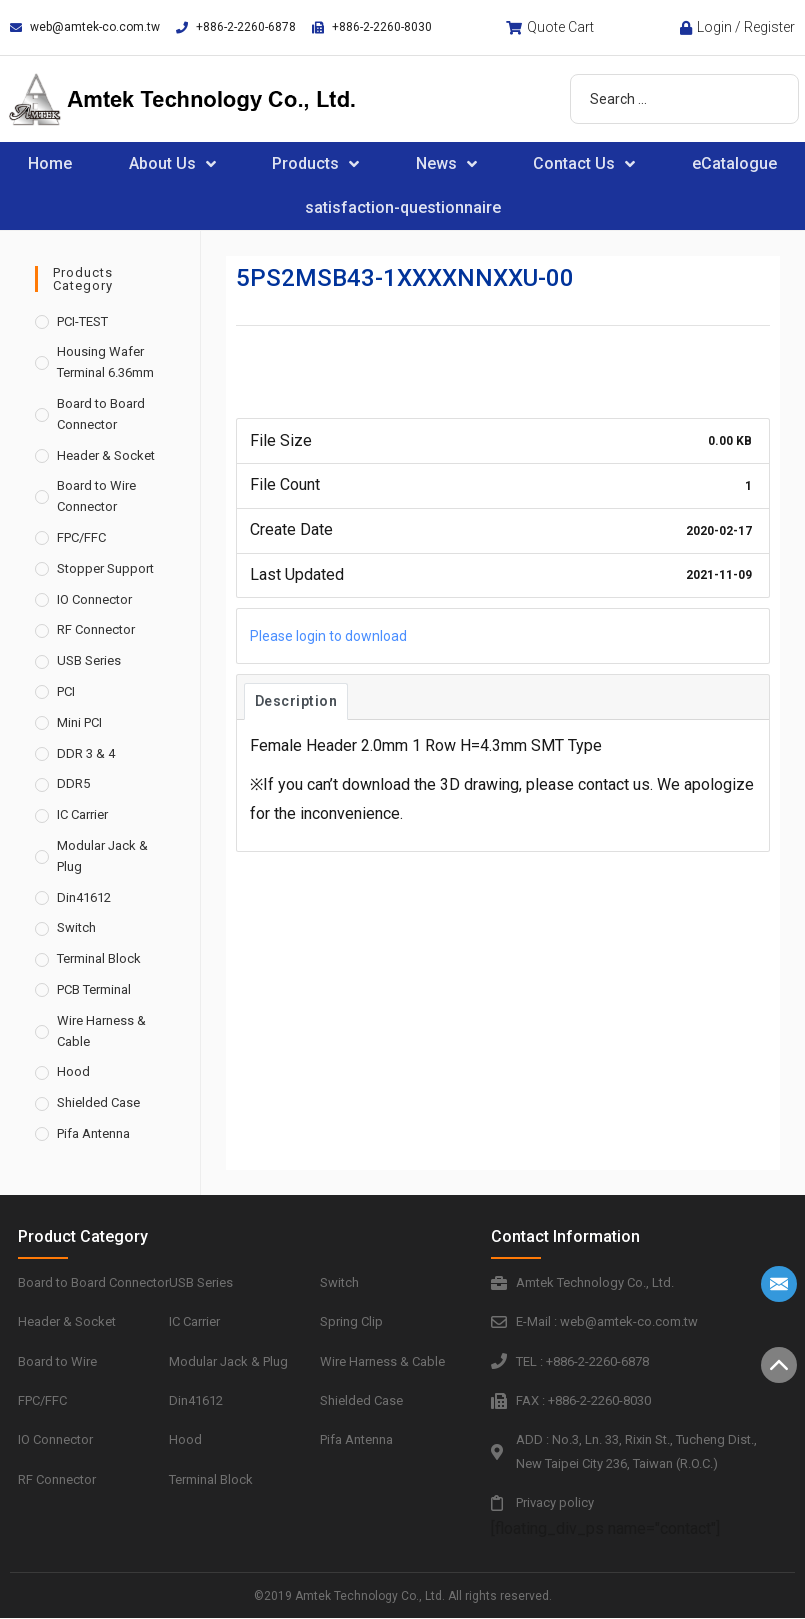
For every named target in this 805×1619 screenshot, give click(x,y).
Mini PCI (79, 722)
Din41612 (84, 897)
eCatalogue (734, 163)
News (446, 164)
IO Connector (94, 599)
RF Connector (96, 629)
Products (315, 164)
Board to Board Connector (101, 414)
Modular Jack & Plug (102, 856)
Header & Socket (106, 455)
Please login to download (328, 636)
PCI (66, 691)
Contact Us (584, 164)
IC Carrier (82, 814)
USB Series (89, 660)
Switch (76, 927)
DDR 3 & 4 (86, 753)
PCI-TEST (82, 321)
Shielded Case (98, 1102)
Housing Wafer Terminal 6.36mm (105, 362)
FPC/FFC (81, 537)
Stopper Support (105, 568)
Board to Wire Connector (96, 496)
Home (50, 163)
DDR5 (73, 783)
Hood (73, 1071)
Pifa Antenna (93, 1133)
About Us (172, 164)
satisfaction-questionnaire (403, 207)
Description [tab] (296, 701)
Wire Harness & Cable (101, 1031)
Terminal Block (99, 958)
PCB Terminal (94, 989)
